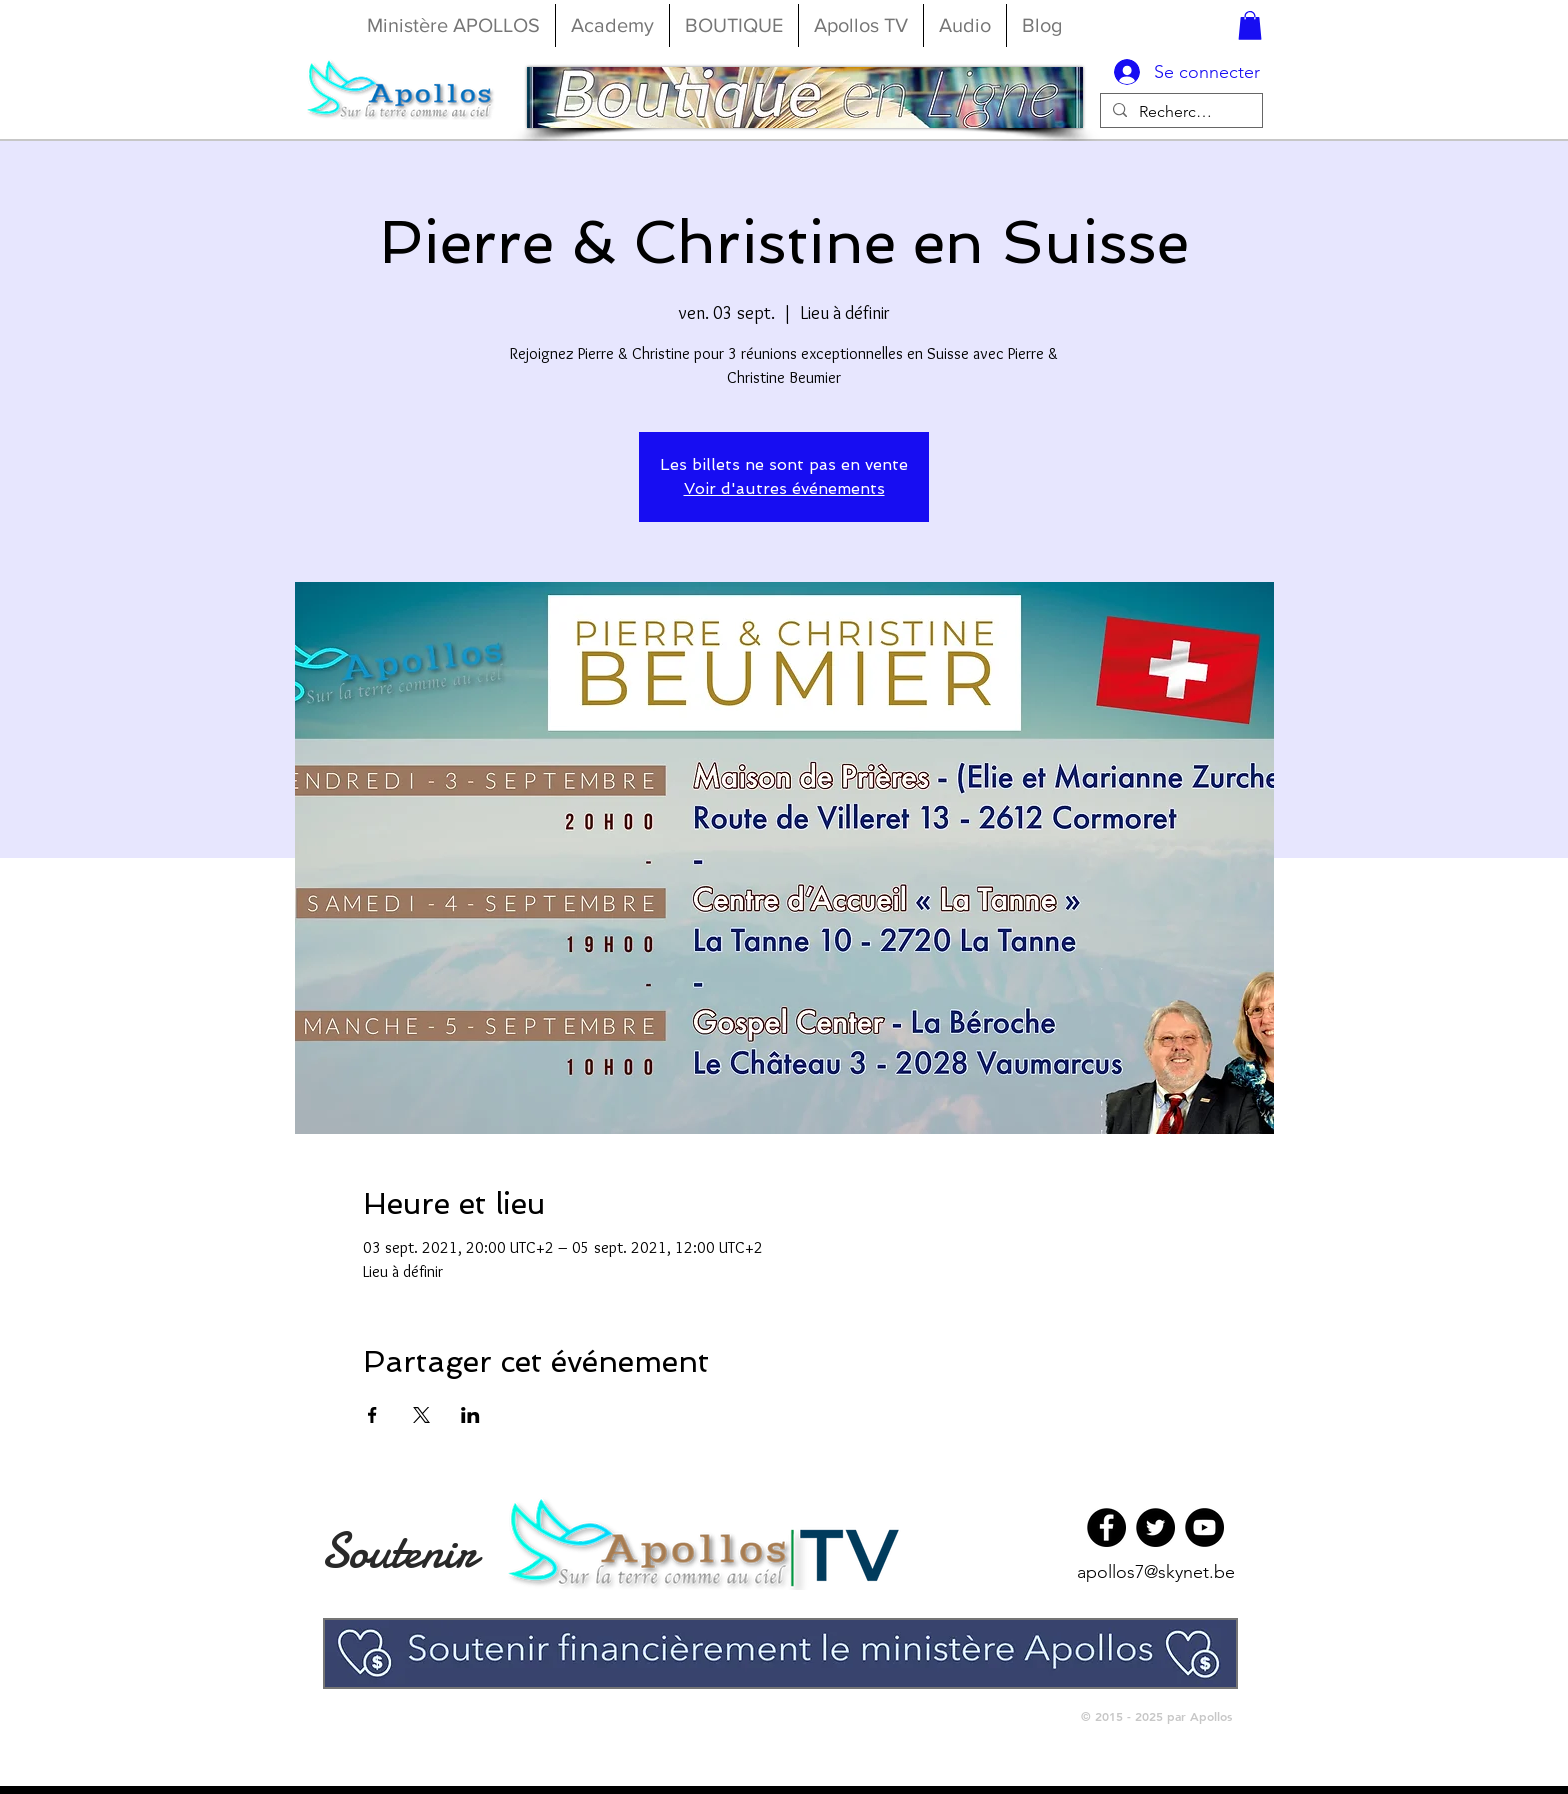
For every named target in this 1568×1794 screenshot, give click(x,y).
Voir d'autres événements (784, 488)
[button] (1250, 25)
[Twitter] (1155, 1527)
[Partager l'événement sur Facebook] (372, 1415)
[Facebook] (1106, 1527)
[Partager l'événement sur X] (421, 1415)
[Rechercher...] (1179, 111)
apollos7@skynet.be (1156, 1572)
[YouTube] (1204, 1527)
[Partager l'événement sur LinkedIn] (470, 1415)
